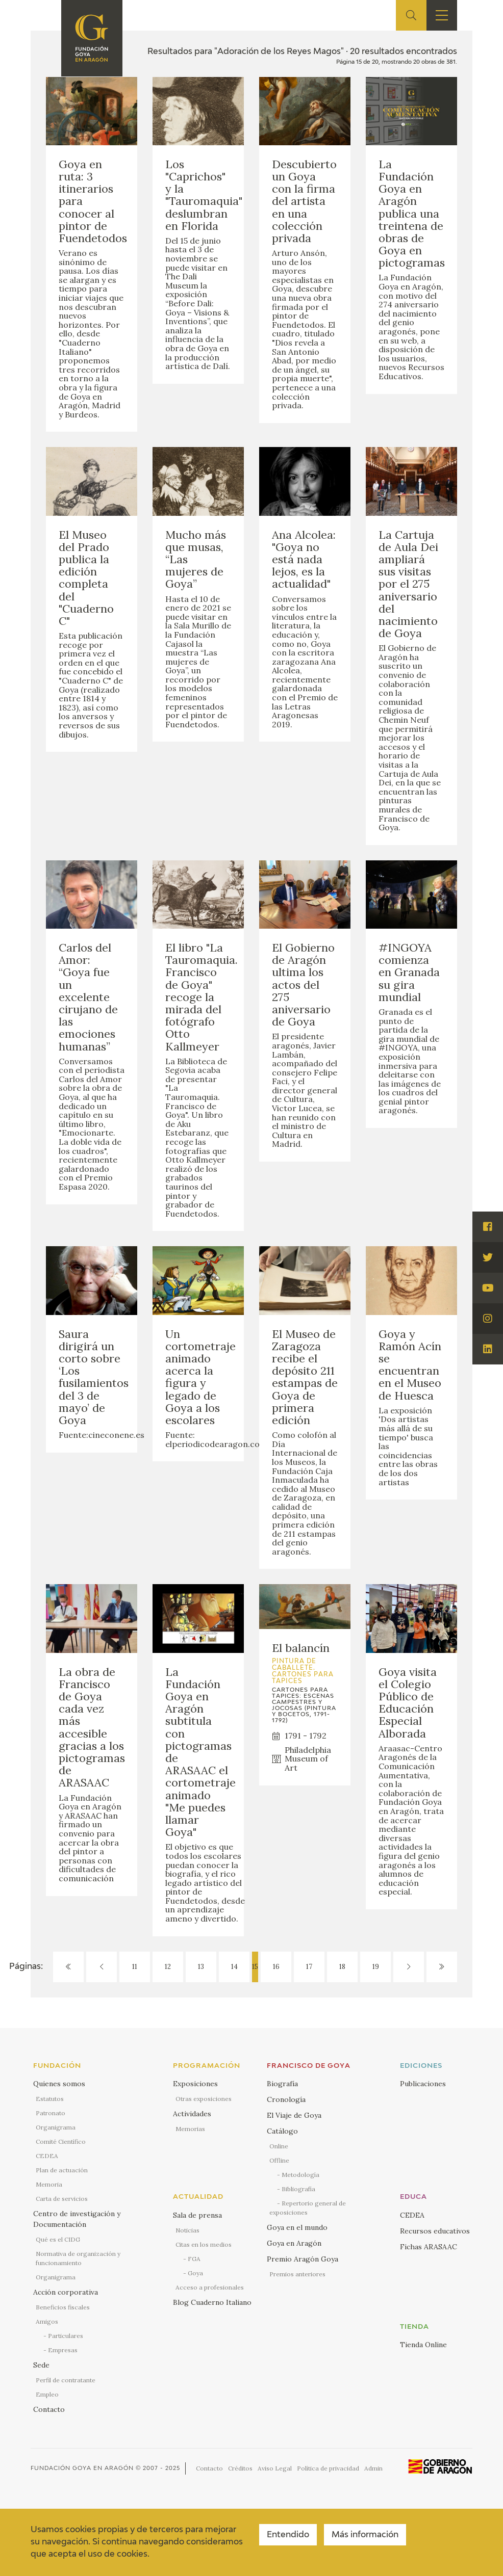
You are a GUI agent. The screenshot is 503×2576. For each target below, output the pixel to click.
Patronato (50, 2113)
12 (168, 1966)
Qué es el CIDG (58, 2239)
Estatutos (50, 2098)
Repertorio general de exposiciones (307, 2207)
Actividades (192, 2113)
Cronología (286, 2099)
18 (342, 1966)
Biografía (282, 2083)
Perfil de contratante (65, 2380)
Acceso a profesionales (209, 2287)
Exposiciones (195, 2083)
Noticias (187, 2230)
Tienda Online (423, 2344)
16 (276, 1966)
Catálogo (282, 2131)
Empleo (47, 2394)
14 (234, 1966)
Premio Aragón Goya (302, 2259)
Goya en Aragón (294, 2243)
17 (309, 1966)
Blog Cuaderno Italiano (212, 2302)
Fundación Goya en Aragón (82, 2468)
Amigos (47, 2321)
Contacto (49, 2409)
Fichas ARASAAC (428, 2246)
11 (134, 1966)
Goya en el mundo (297, 2227)
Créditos (240, 2468)
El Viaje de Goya (294, 2115)
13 (201, 1966)
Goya (195, 2273)
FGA (194, 2259)
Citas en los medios (203, 2244)
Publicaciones (423, 2083)
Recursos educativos (435, 2231)
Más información (365, 2535)
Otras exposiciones (203, 2098)
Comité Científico (61, 2141)
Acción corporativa (65, 2292)
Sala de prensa (197, 2215)
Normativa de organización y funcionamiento (78, 2258)
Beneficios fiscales (63, 2307)
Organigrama (56, 2127)
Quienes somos (59, 2083)
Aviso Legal (275, 2468)
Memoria (49, 2184)
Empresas (63, 2350)
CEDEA (47, 2156)
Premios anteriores (297, 2274)
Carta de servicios (62, 2198)
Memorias (190, 2129)
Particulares (65, 2336)
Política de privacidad (328, 2468)
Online (278, 2146)
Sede (41, 2365)
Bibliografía (298, 2189)
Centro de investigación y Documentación (76, 2219)
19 (375, 1966)
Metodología (300, 2174)
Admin (373, 2468)
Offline (279, 2160)
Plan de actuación (62, 2170)
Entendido (288, 2535)
